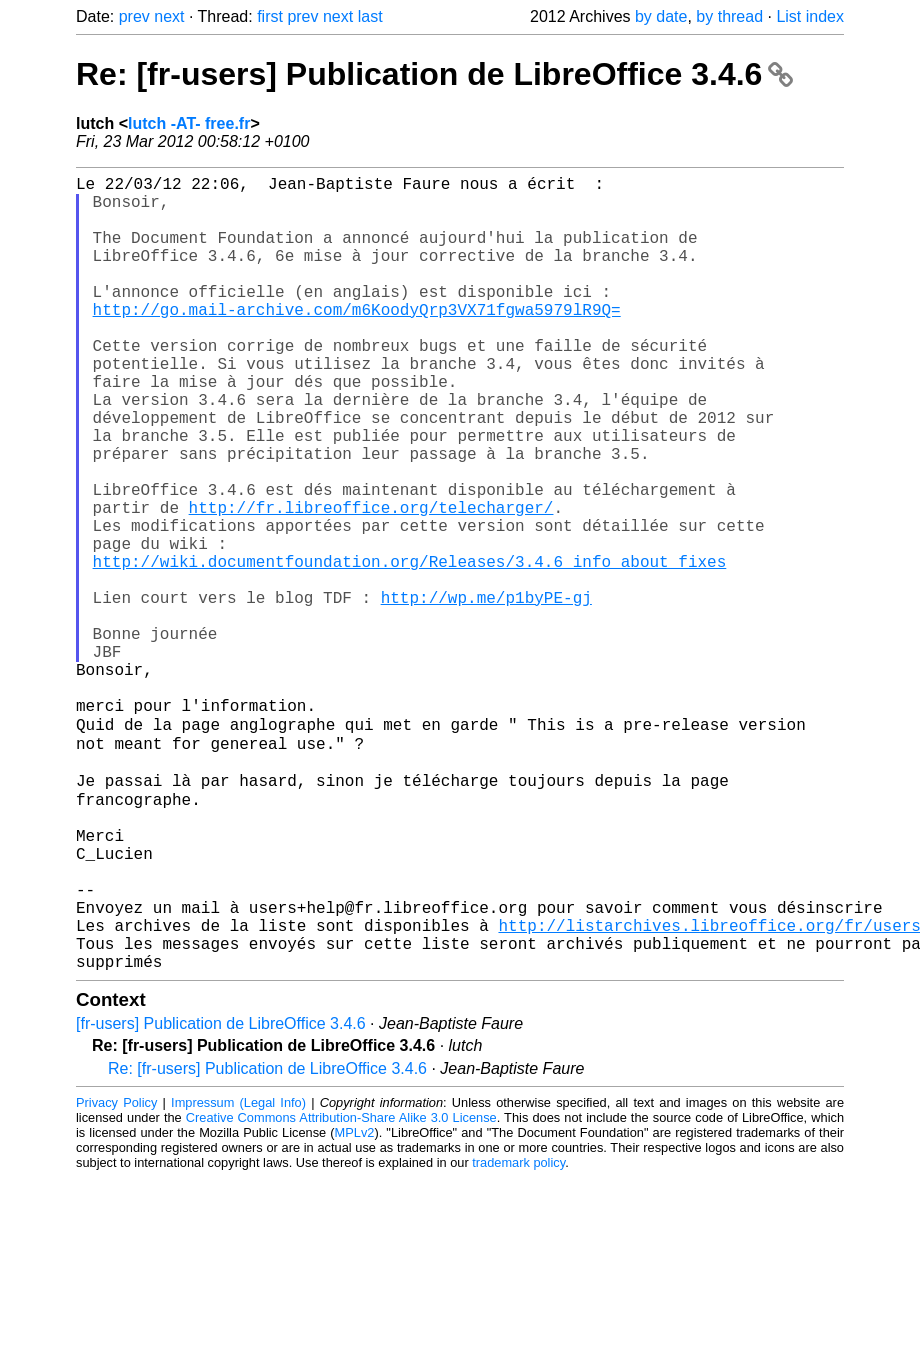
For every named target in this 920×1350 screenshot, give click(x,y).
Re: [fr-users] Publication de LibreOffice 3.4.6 (434, 74)
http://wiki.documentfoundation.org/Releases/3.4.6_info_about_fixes (410, 649)
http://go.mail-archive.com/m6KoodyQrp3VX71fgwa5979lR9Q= (357, 341)
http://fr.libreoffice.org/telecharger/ (371, 583)
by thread (729, 16)
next (169, 16)
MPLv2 (355, 1304)
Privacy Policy (116, 1274)
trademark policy (518, 1334)
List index (810, 16)
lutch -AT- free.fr (189, 123)
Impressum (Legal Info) (238, 1274)
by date (661, 16)
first (270, 16)
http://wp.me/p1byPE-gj (486, 693)
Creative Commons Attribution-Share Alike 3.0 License (341, 1289)
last (370, 16)
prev (134, 16)
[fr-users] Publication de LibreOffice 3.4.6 (221, 1195)
